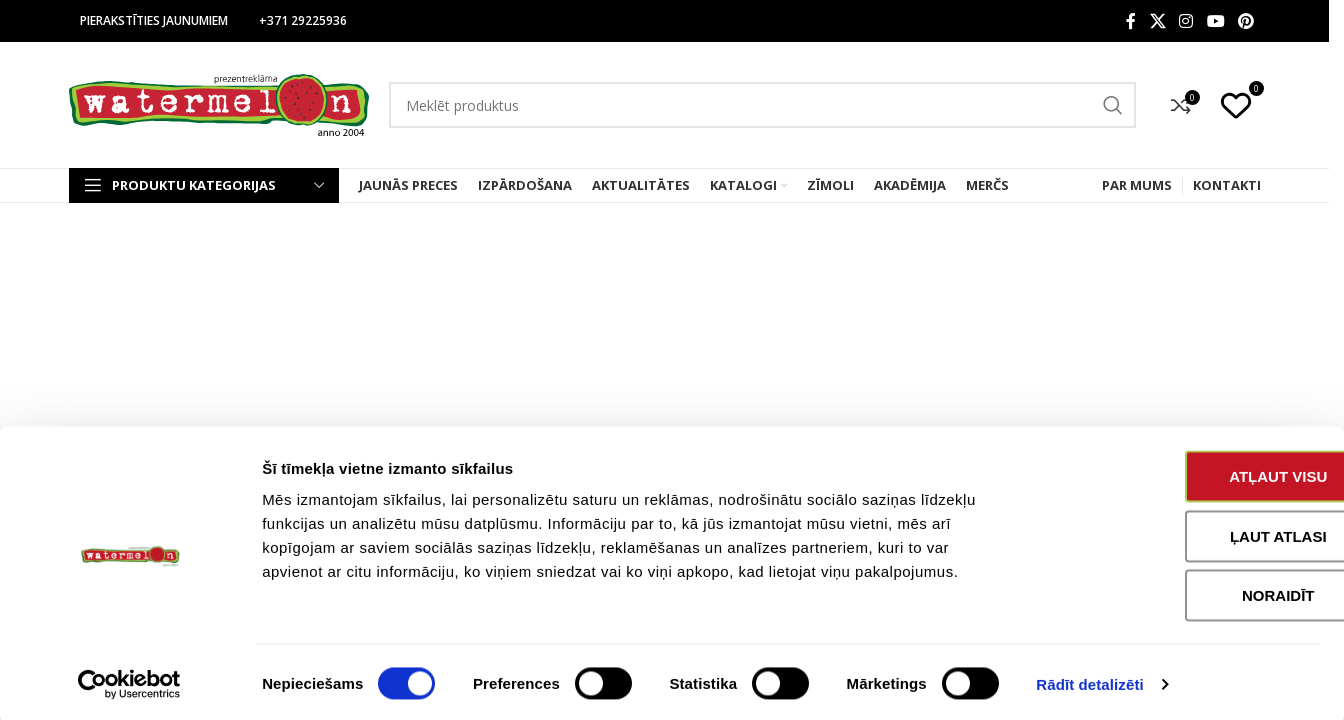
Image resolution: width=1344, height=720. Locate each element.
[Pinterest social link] (1245, 21)
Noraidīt (1177, 591)
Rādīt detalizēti (1089, 680)
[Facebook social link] (1131, 21)
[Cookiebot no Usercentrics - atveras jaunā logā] (129, 681)
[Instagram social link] (1186, 21)
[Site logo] (219, 103)
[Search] (762, 105)
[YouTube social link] (1215, 21)
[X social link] (1157, 21)
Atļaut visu (1177, 472)
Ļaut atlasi (1177, 532)
